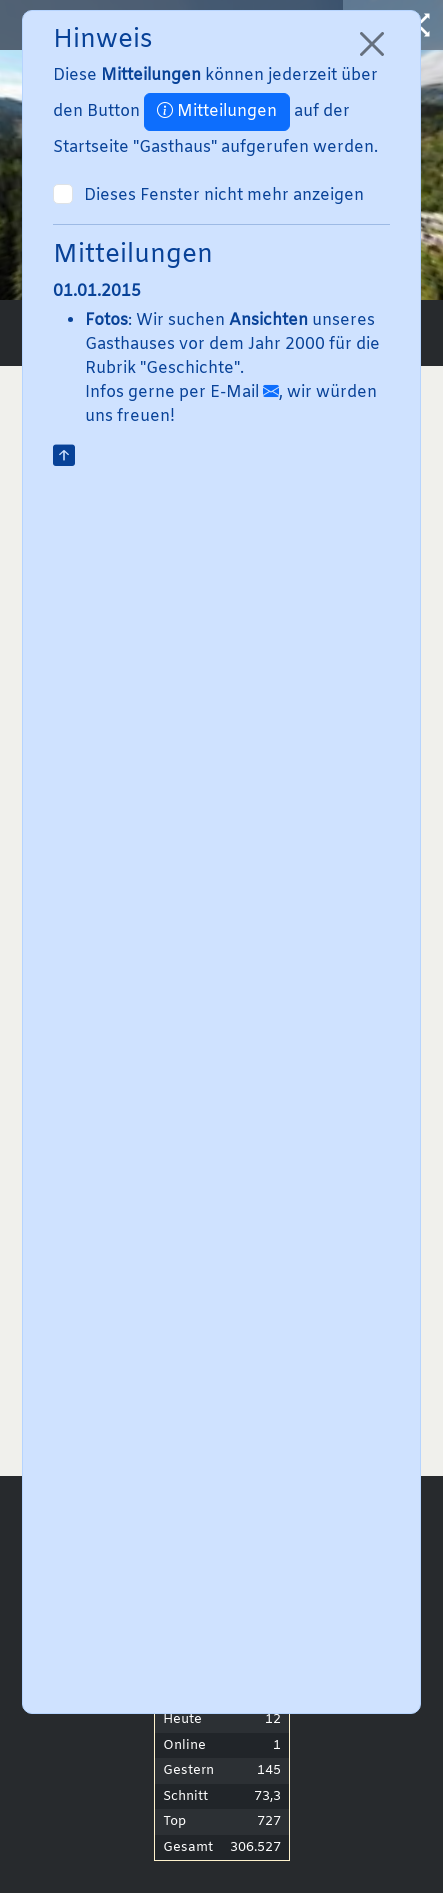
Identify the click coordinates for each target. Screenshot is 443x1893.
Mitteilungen (217, 111)
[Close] (372, 44)
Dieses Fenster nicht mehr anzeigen (224, 195)
